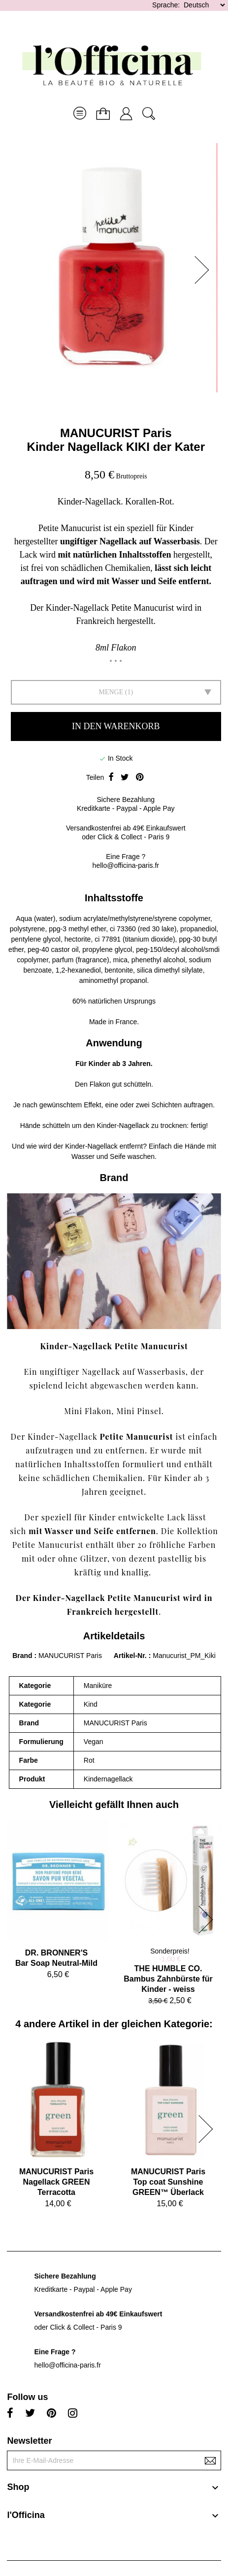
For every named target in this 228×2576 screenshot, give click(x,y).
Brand (22, 1655)
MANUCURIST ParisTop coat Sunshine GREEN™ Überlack (168, 2181)
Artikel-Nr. (131, 1655)
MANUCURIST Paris (116, 433)
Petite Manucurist (136, 1436)
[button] (205, 270)
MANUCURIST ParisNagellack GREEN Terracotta (56, 2181)
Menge (110, 692)
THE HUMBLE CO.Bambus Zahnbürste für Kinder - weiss (168, 1978)
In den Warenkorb (116, 726)
